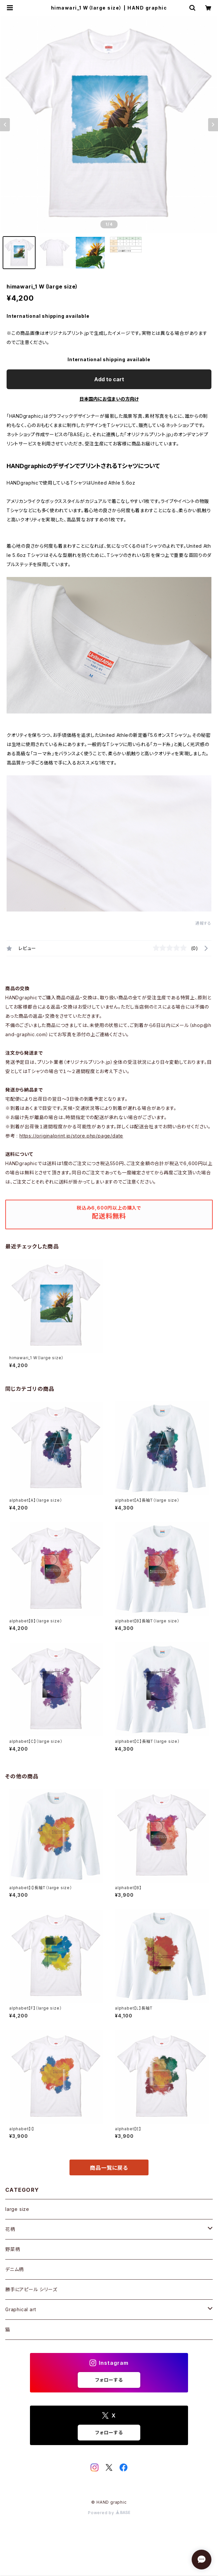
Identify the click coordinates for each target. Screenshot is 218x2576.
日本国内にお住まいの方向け (109, 399)
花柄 (10, 2229)
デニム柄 (14, 2269)
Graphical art (20, 2309)
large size (17, 2209)
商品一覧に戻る (109, 2167)
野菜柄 (12, 2249)
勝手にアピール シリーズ (31, 2289)
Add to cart (109, 379)
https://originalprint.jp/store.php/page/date (71, 1135)
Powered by (109, 2512)
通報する (203, 923)
